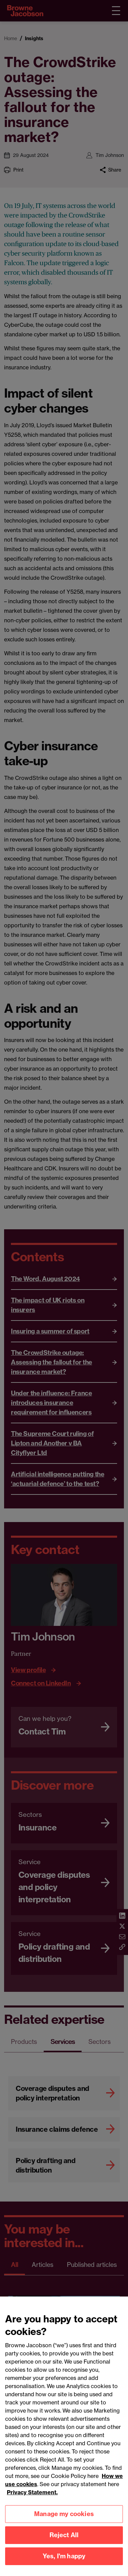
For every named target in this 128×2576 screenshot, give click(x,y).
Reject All (64, 2543)
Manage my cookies (64, 2522)
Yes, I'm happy (64, 2564)
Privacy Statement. (32, 2500)
